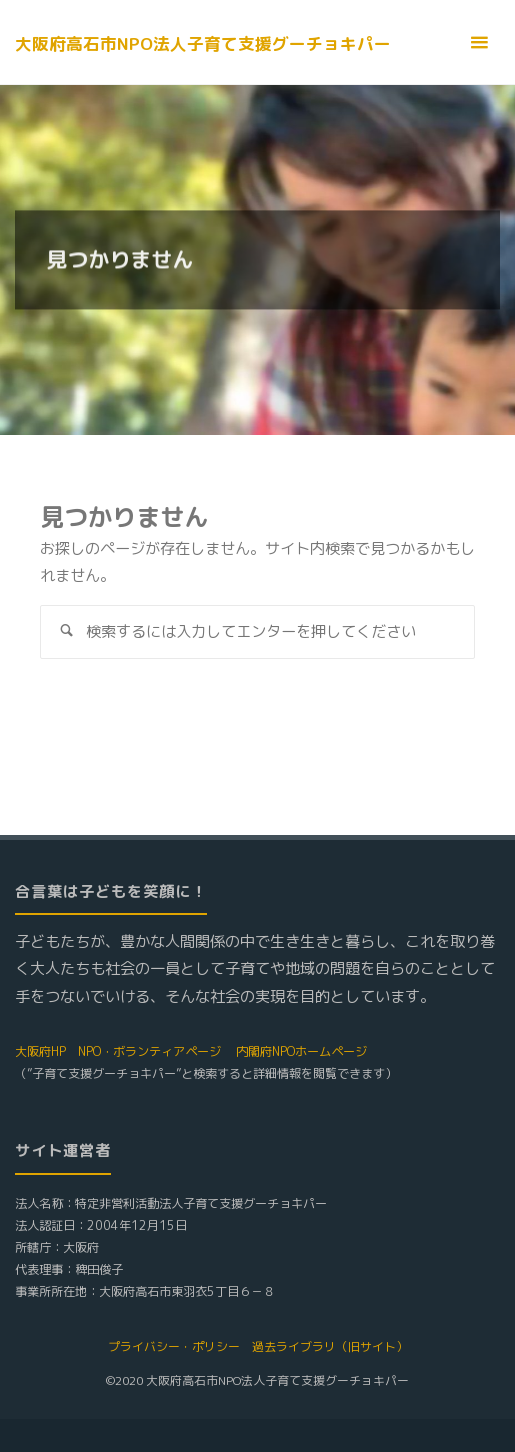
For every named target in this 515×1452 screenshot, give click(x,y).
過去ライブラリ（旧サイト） (330, 1346)
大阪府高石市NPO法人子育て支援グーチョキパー (203, 43)
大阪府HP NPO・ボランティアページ (118, 1051)
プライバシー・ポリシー (174, 1346)
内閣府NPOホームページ (301, 1051)
